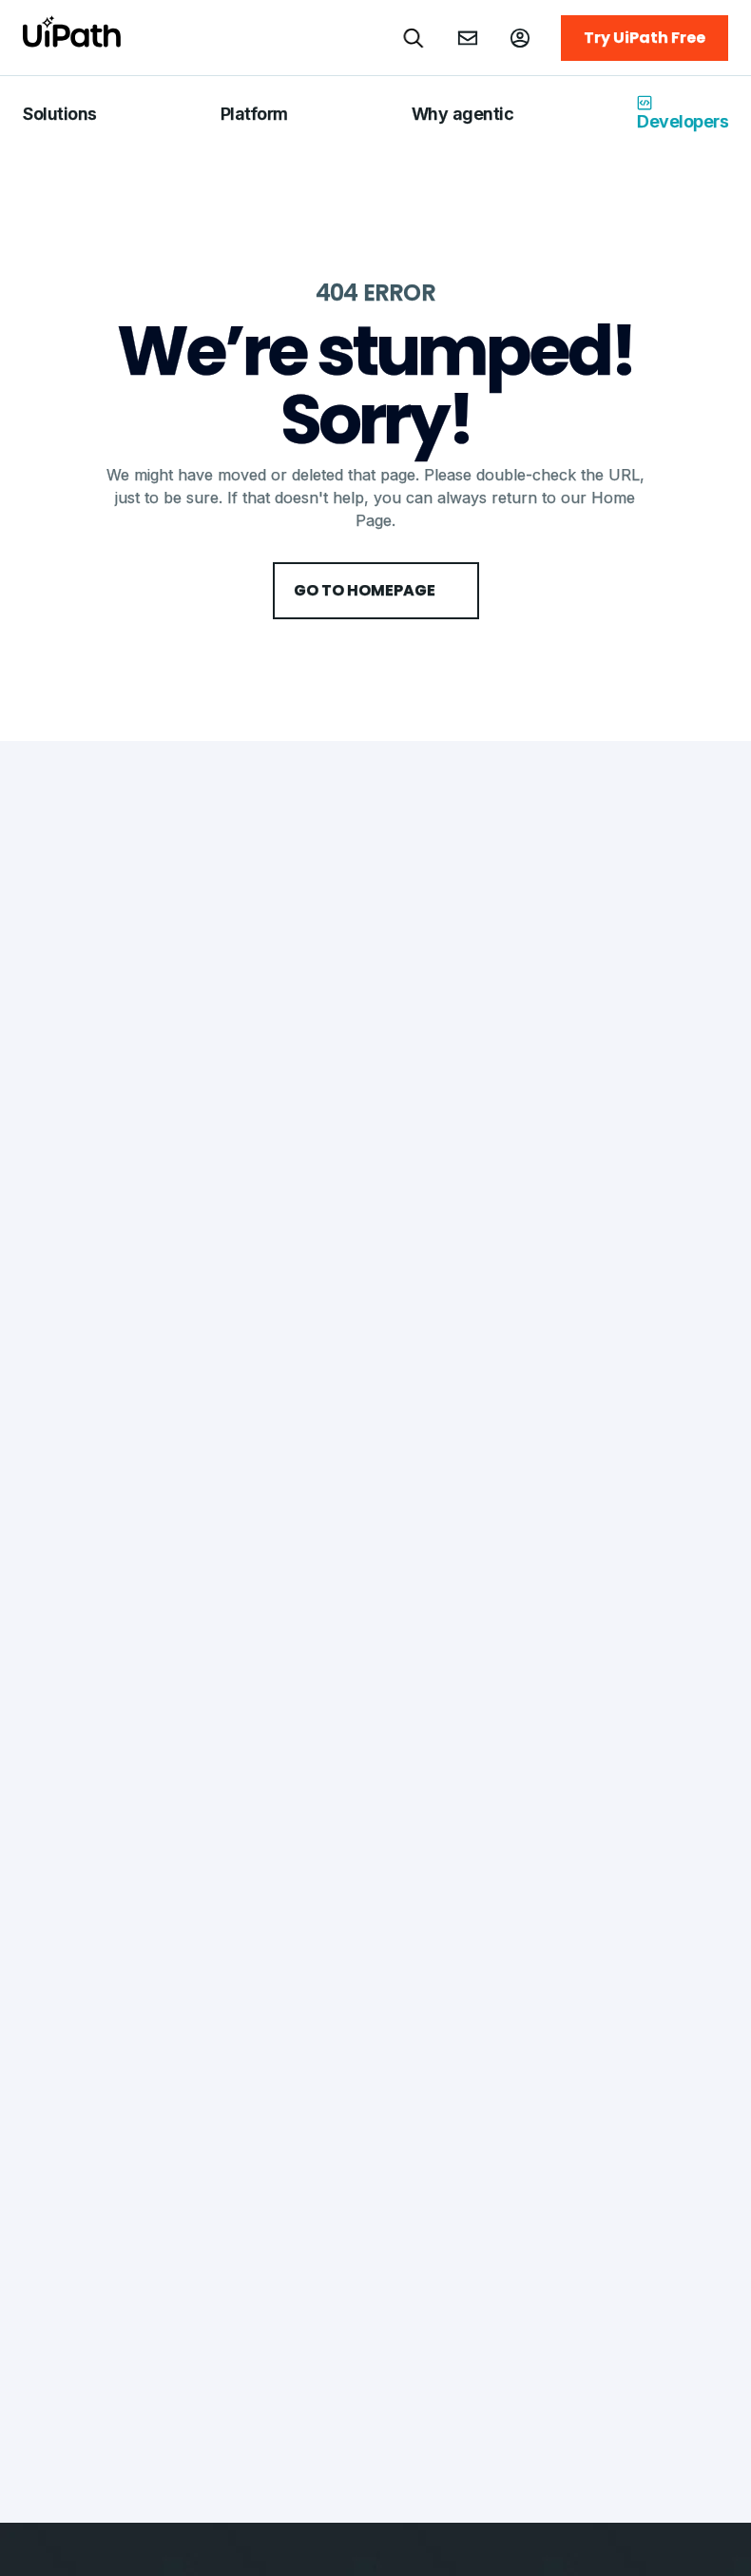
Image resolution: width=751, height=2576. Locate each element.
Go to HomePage (376, 590)
